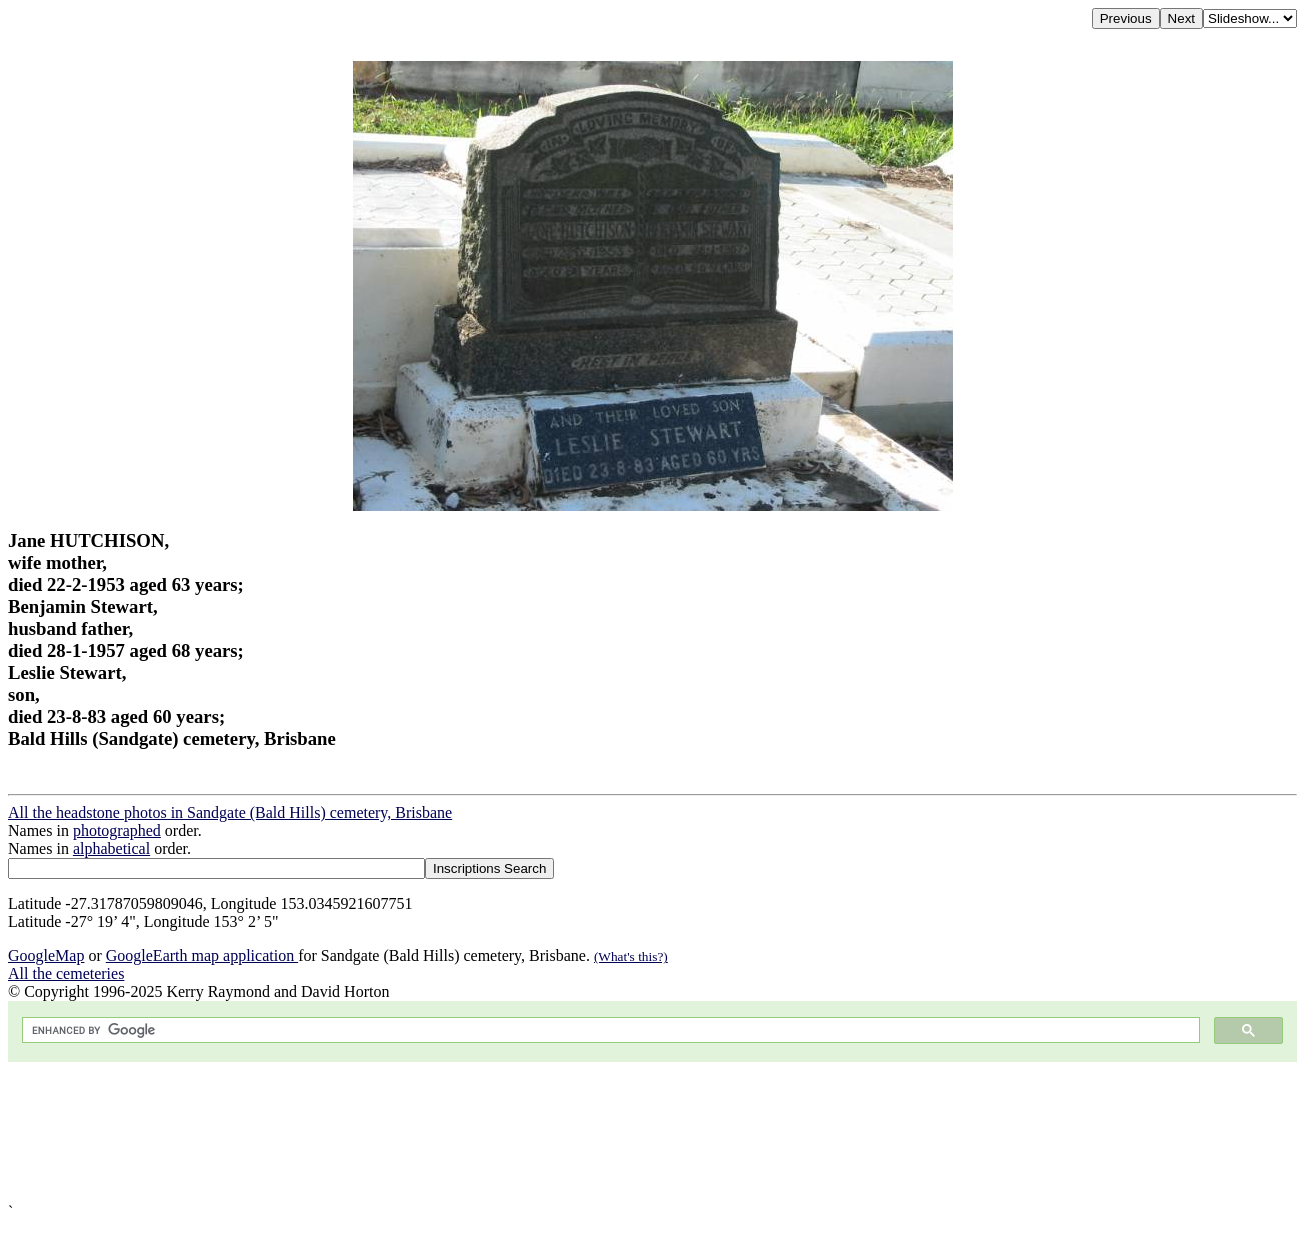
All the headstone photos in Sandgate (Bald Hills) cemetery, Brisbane (230, 812)
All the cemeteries (66, 973)
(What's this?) (631, 956)
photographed (117, 830)
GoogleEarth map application (202, 955)
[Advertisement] (608, 1132)
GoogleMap (46, 955)
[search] (609, 1030)
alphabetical (111, 848)
